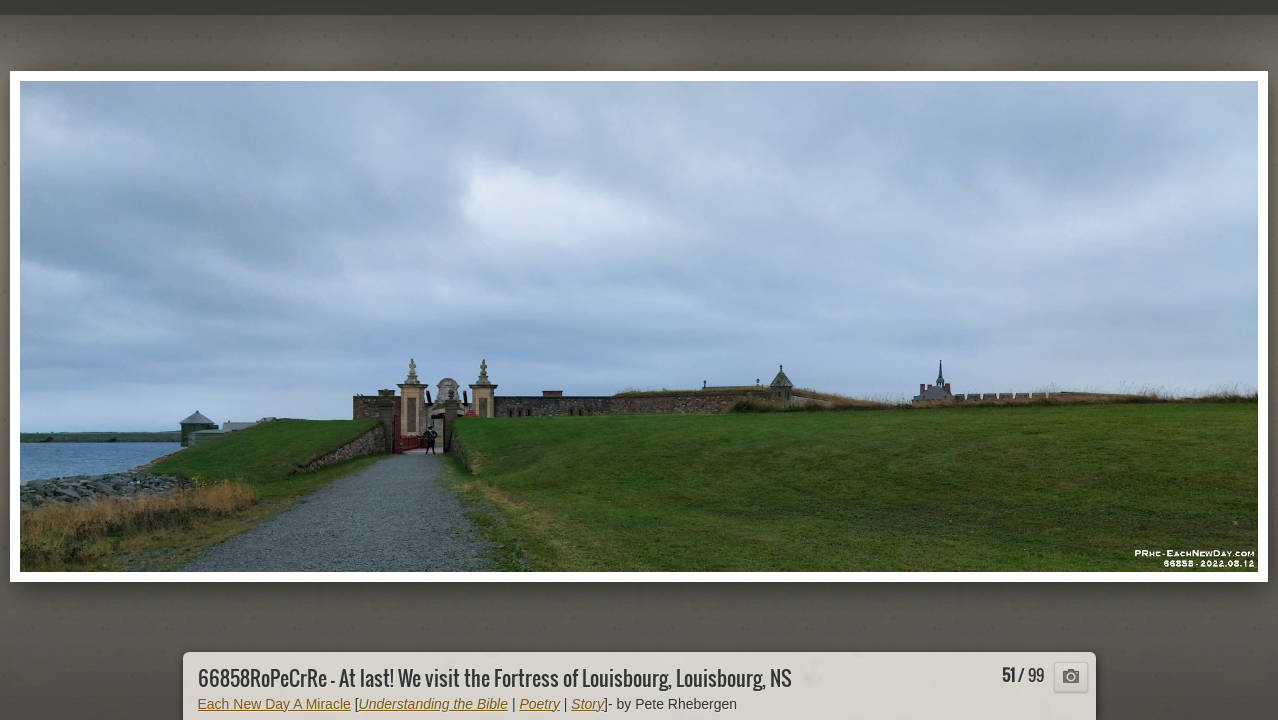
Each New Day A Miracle (274, 704)
